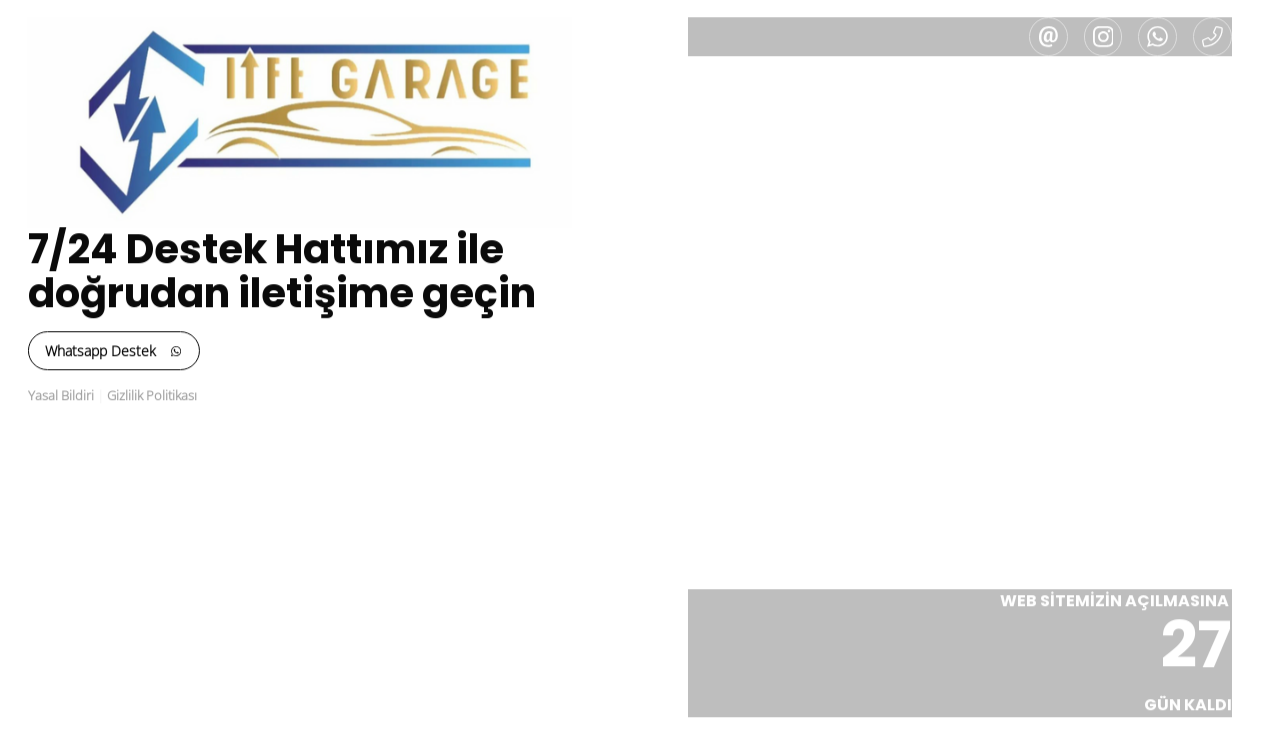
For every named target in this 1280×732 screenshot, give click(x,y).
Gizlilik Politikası (140, 396)
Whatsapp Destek (102, 351)
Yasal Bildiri (49, 396)
